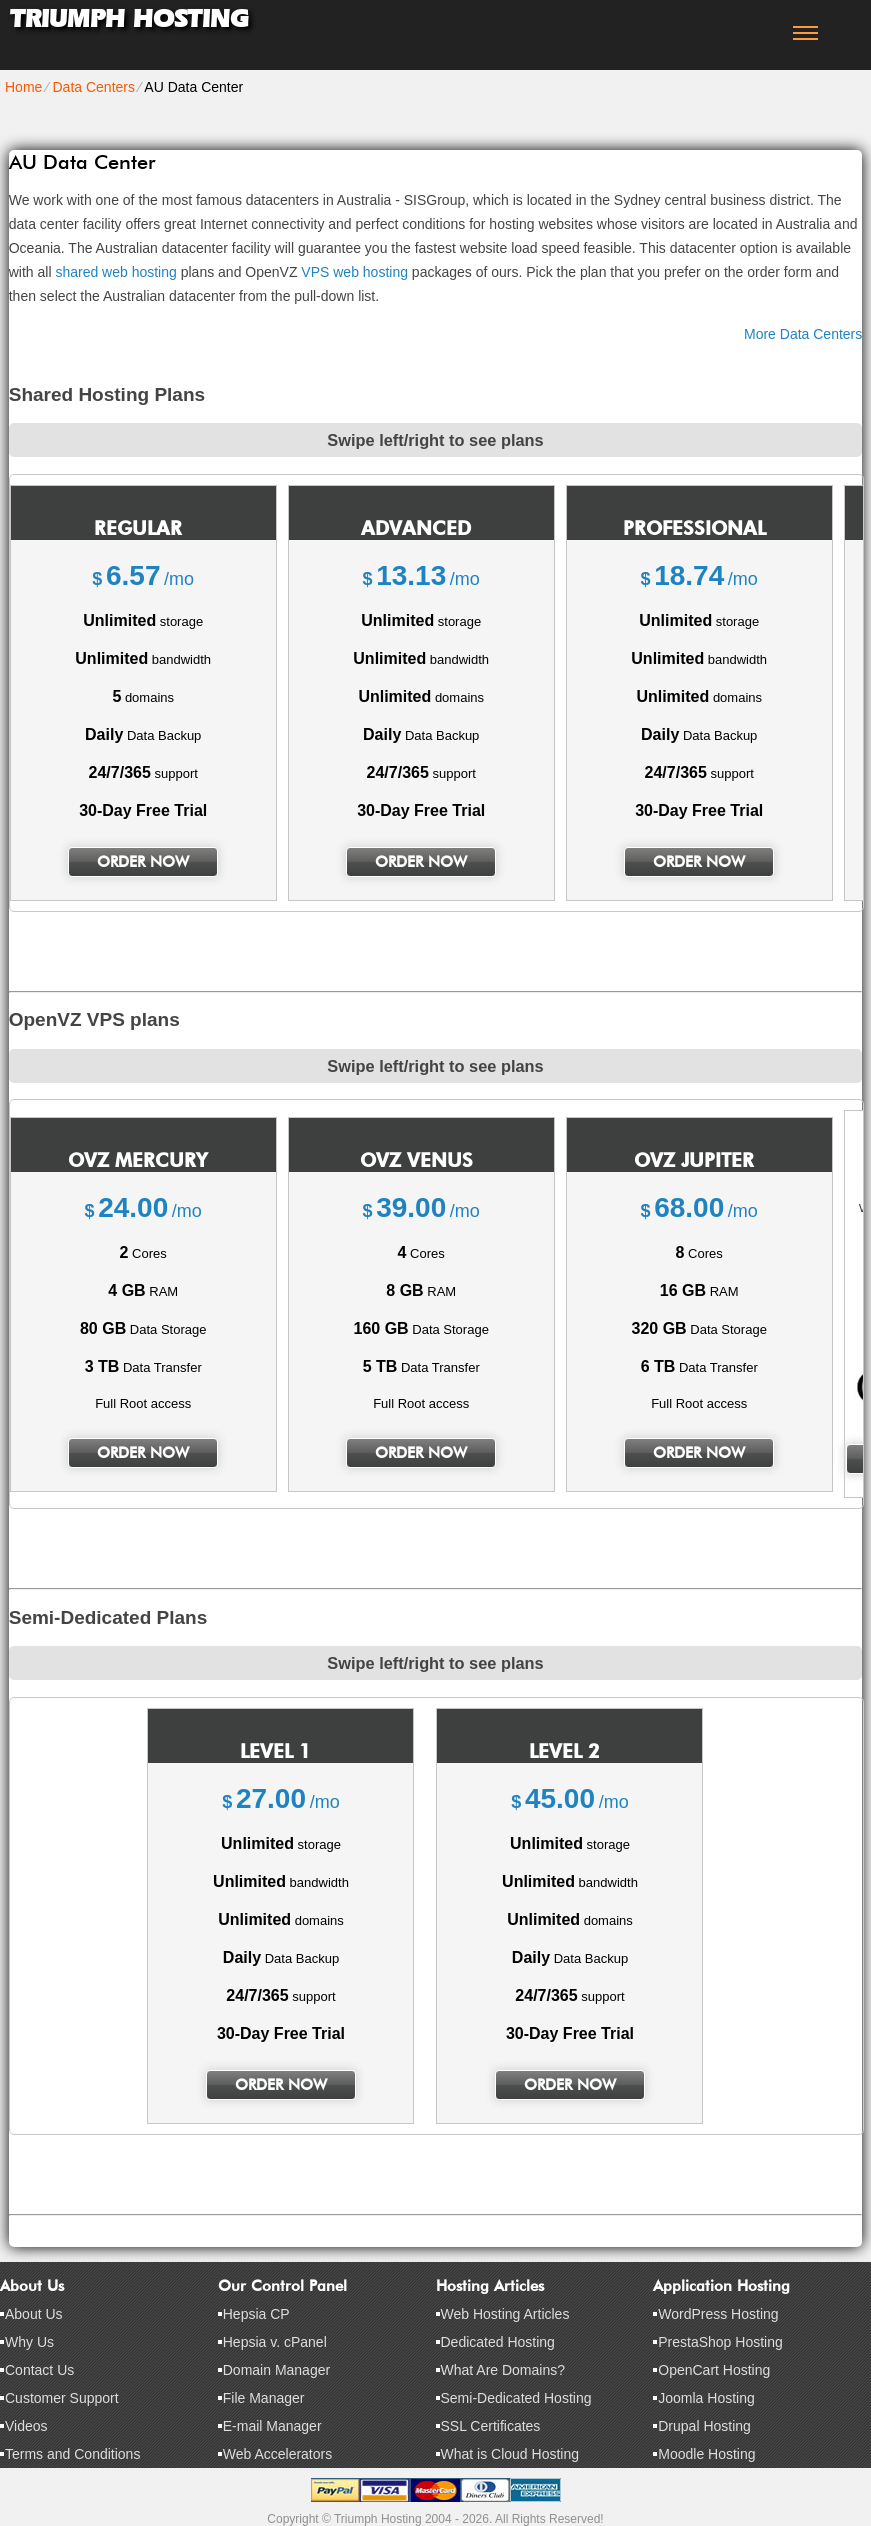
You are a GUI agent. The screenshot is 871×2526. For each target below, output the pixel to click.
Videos (26, 2426)
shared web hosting (115, 272)
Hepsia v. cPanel (275, 2342)
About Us (34, 2314)
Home (23, 87)
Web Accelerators (277, 2454)
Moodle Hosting (706, 2454)
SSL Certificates (491, 2426)
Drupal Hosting (704, 2426)
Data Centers (93, 87)
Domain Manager (276, 2370)
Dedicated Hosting (498, 2342)
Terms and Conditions (72, 2454)
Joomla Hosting (706, 2398)
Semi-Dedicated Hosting (516, 2398)
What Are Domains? (503, 2370)
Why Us (29, 2342)
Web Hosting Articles (505, 2314)
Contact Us (39, 2370)
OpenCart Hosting (714, 2370)
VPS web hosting (354, 272)
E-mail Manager (272, 2426)
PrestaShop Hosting (720, 2342)
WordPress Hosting (718, 2314)
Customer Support (62, 2398)
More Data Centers (803, 334)
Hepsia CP (256, 2314)
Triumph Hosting (129, 18)
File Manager (264, 2398)
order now (143, 862)
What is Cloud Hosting (510, 2454)
